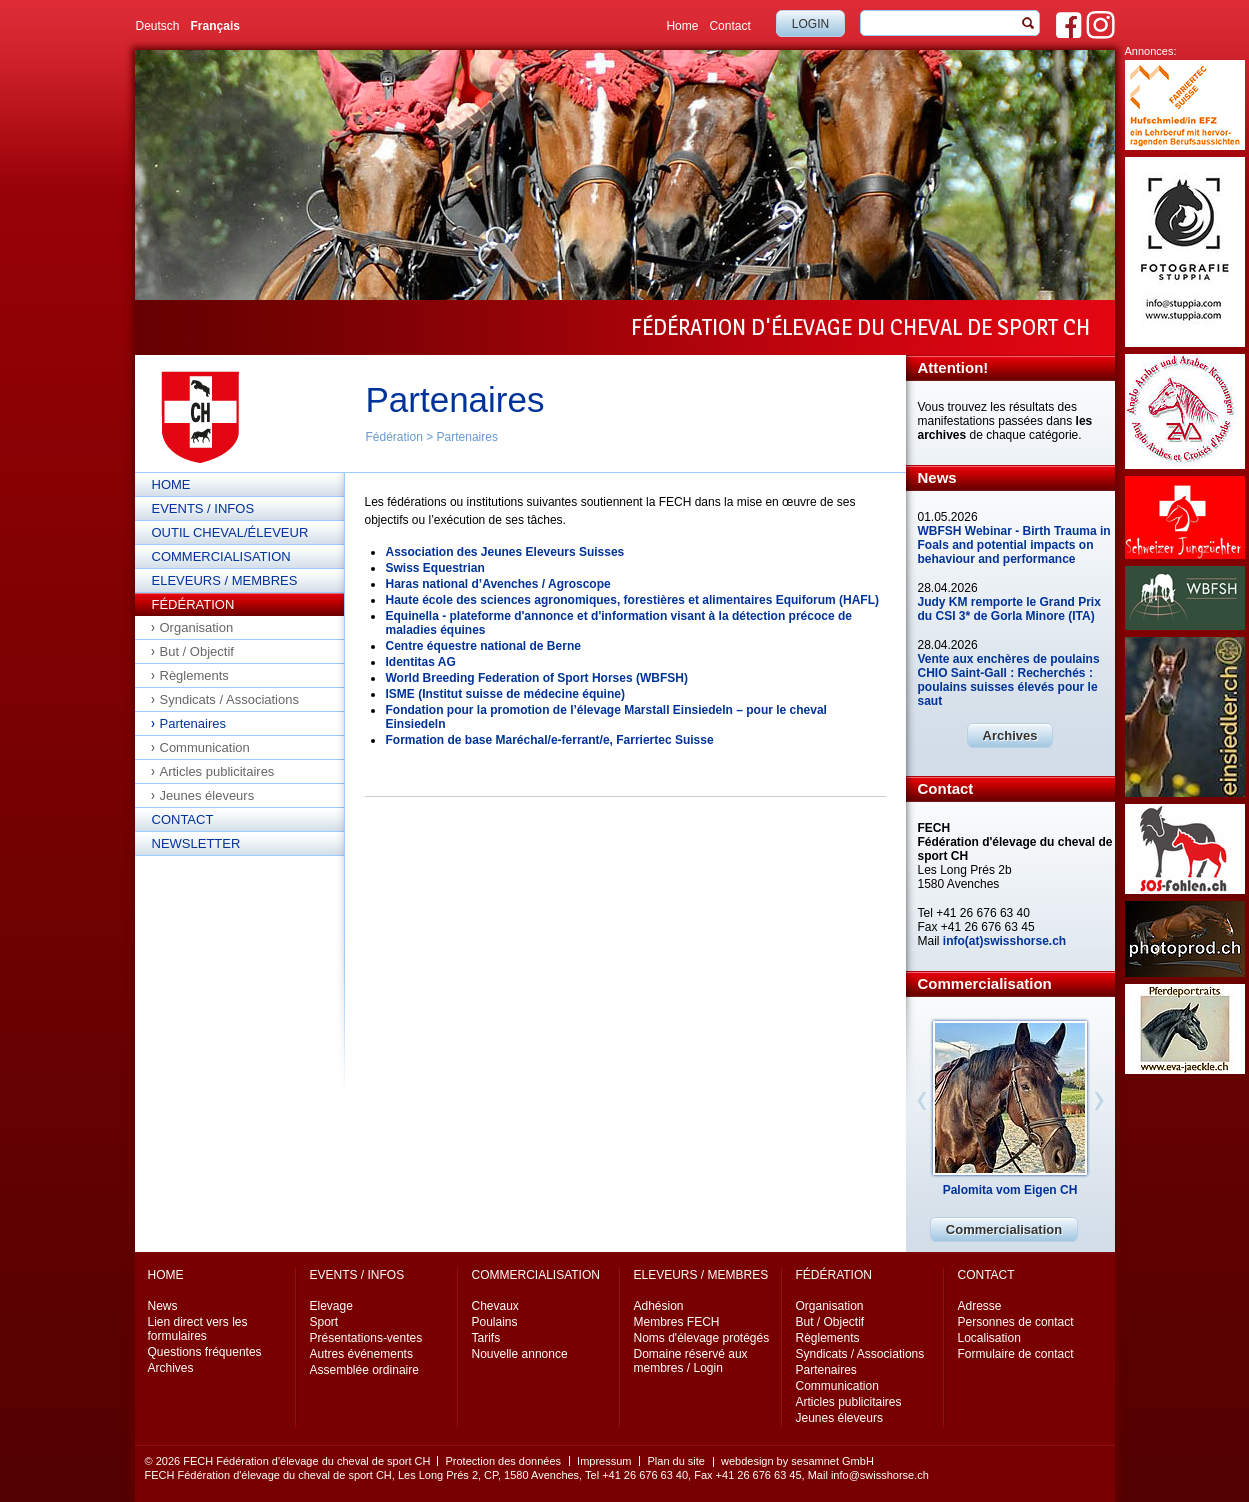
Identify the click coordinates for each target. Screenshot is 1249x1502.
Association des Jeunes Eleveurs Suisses (505, 552)
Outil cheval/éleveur (230, 532)
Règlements (194, 675)
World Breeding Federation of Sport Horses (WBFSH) (537, 678)
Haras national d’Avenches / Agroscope (498, 584)
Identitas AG (421, 662)
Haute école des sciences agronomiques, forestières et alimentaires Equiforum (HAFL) (632, 600)
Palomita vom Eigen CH (1010, 1190)
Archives (1010, 735)
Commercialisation (221, 556)
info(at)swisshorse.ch (1004, 941)
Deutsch (158, 26)
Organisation (197, 627)
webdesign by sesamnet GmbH (797, 1461)
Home (682, 26)
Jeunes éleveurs (207, 795)
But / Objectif (197, 651)
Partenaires (467, 437)
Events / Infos (203, 508)
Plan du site (675, 1461)
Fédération (394, 437)
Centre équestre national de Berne (483, 646)
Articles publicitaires (217, 771)
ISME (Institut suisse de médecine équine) (505, 694)
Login (810, 24)
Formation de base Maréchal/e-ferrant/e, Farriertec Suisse (550, 740)
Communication (205, 747)
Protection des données (503, 1461)
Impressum (604, 1461)
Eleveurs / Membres (225, 580)
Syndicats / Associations (229, 699)
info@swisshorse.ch (880, 1475)
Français (215, 26)
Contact (729, 26)
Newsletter (196, 843)
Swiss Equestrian (435, 568)
